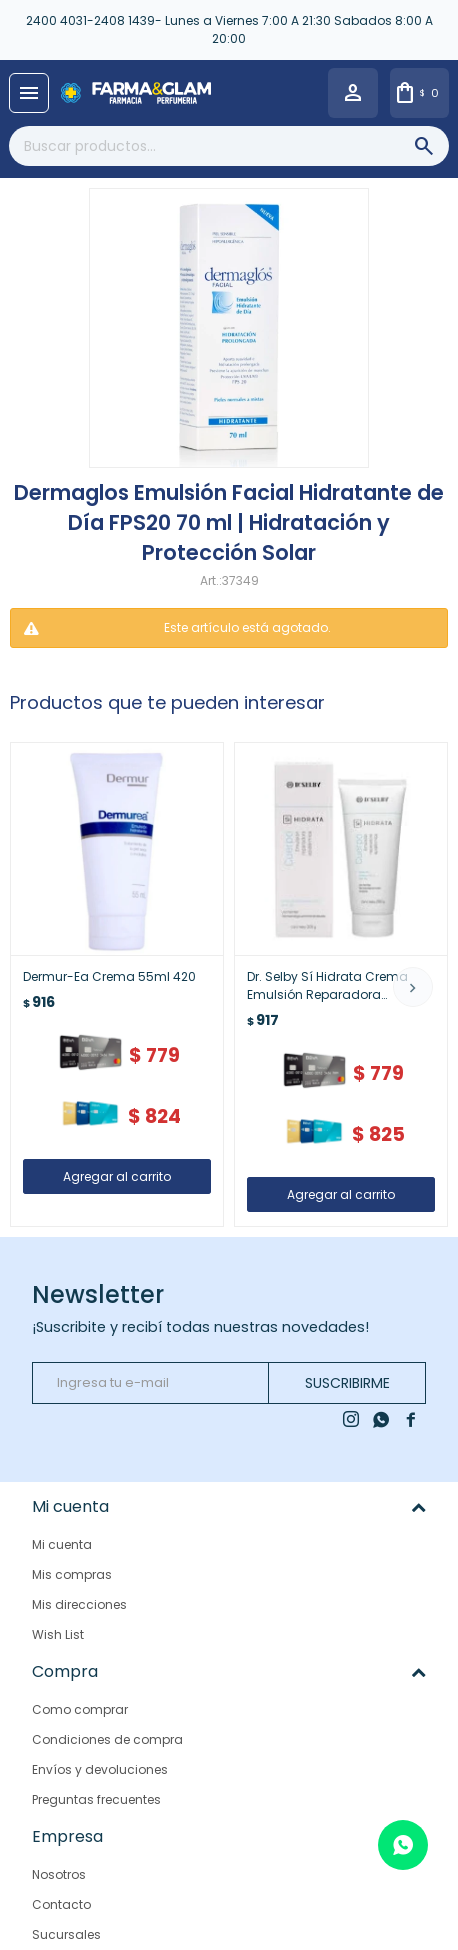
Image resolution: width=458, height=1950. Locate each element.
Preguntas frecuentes (96, 1799)
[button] (413, 987)
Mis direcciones (79, 1604)
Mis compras (72, 1574)
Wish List (58, 1634)
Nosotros (59, 1873)
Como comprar (80, 1709)
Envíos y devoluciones (100, 1769)
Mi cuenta (62, 1544)
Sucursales (66, 1933)
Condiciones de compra (107, 1739)
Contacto (61, 1903)
